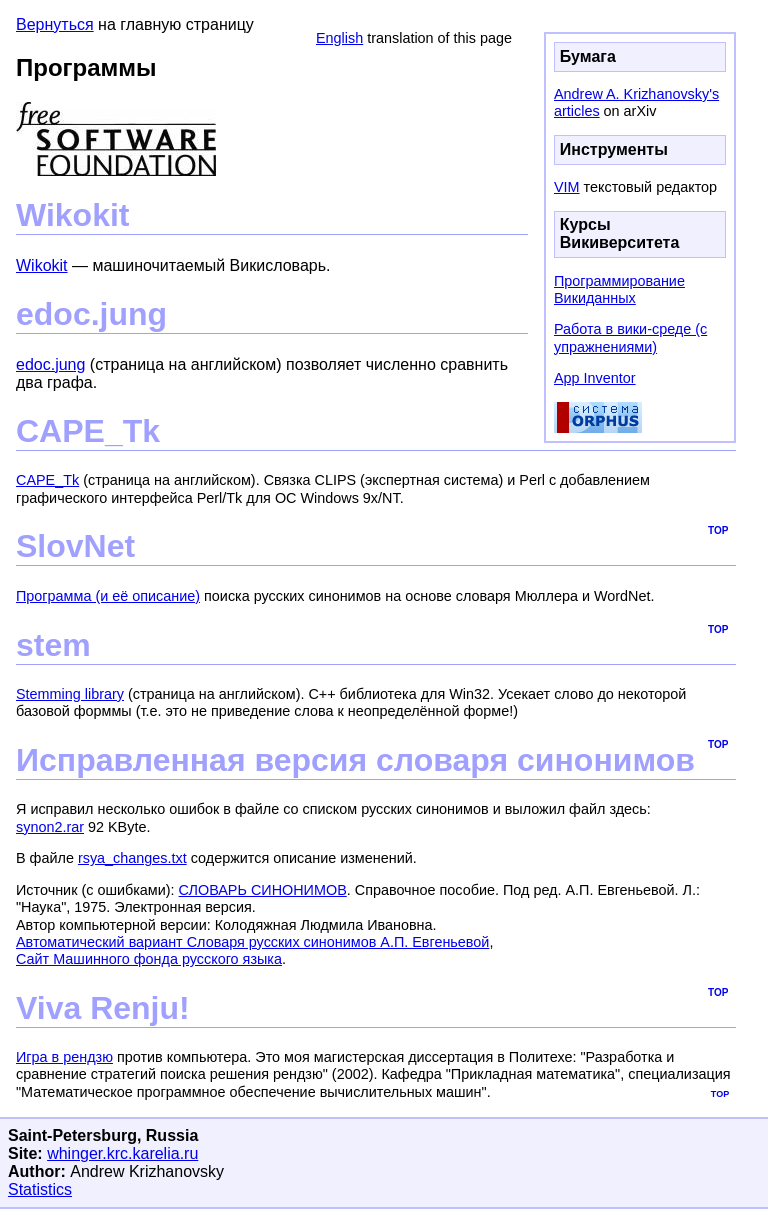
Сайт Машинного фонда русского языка (149, 959)
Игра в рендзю (64, 1057)
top (718, 529)
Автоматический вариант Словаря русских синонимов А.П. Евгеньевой (252, 942)
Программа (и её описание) (108, 596)
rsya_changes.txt (132, 858)
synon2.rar (50, 827)
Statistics (40, 1189)
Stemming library (70, 694)
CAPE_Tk (47, 480)
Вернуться (55, 24)
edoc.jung (50, 364)
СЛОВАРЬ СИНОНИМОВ (263, 890)
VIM (567, 187)
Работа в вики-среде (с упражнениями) (630, 337)
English (339, 38)
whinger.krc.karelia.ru (122, 1153)
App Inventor (595, 378)
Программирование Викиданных (619, 289)
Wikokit (42, 265)
